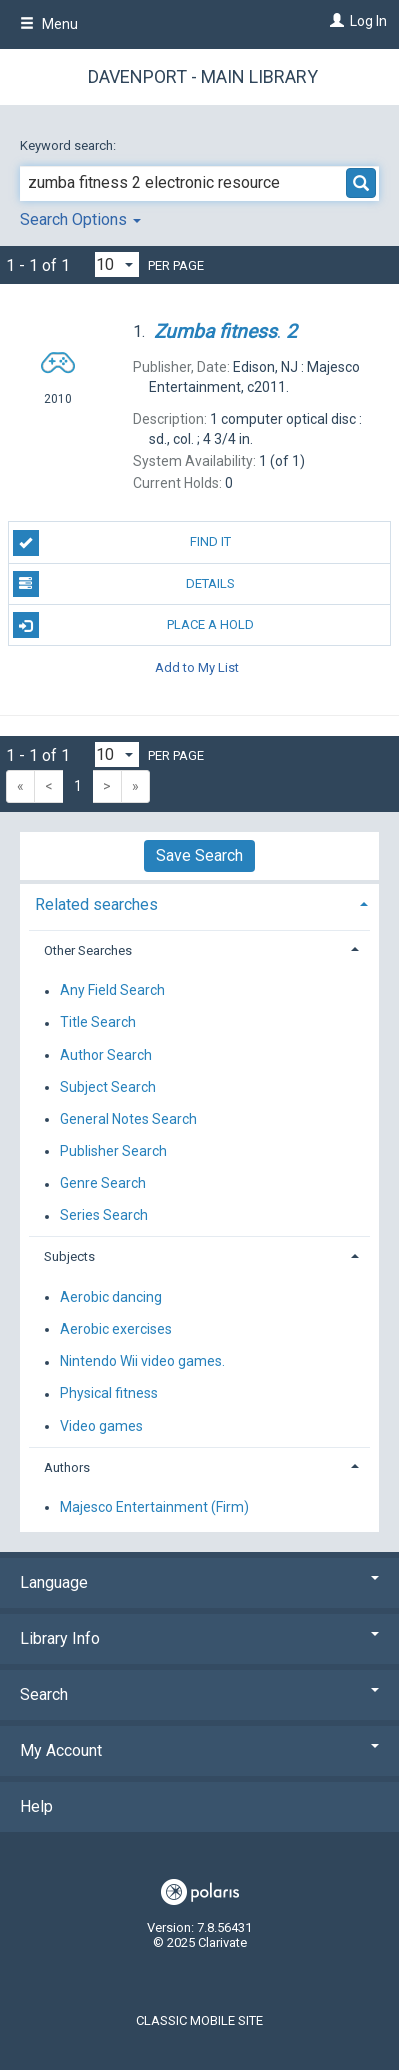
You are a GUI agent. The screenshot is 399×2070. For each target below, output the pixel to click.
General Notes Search (128, 1119)
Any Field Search (112, 991)
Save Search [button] (199, 855)
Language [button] (199, 1582)
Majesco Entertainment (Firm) (154, 1507)
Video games (101, 1426)
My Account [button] (199, 1750)
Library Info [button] (199, 1638)
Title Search (98, 1023)
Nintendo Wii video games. (142, 1362)
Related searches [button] (96, 904)
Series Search (104, 1216)
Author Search (106, 1055)
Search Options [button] (80, 219)
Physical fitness (109, 1394)
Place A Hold (134, 625)
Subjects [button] (69, 1256)
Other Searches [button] (88, 950)
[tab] (199, 902)
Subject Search (108, 1087)
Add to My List (197, 666)
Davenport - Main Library (203, 76)
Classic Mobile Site (199, 2020)
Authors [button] (67, 1467)
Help (36, 1806)
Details (124, 584)
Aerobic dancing (111, 1297)
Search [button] (199, 1694)
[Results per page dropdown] (117, 264)
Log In (368, 21)
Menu (49, 24)
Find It (122, 543)
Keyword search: (69, 145)
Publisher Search (113, 1151)
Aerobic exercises (116, 1329)
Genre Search (103, 1184)
